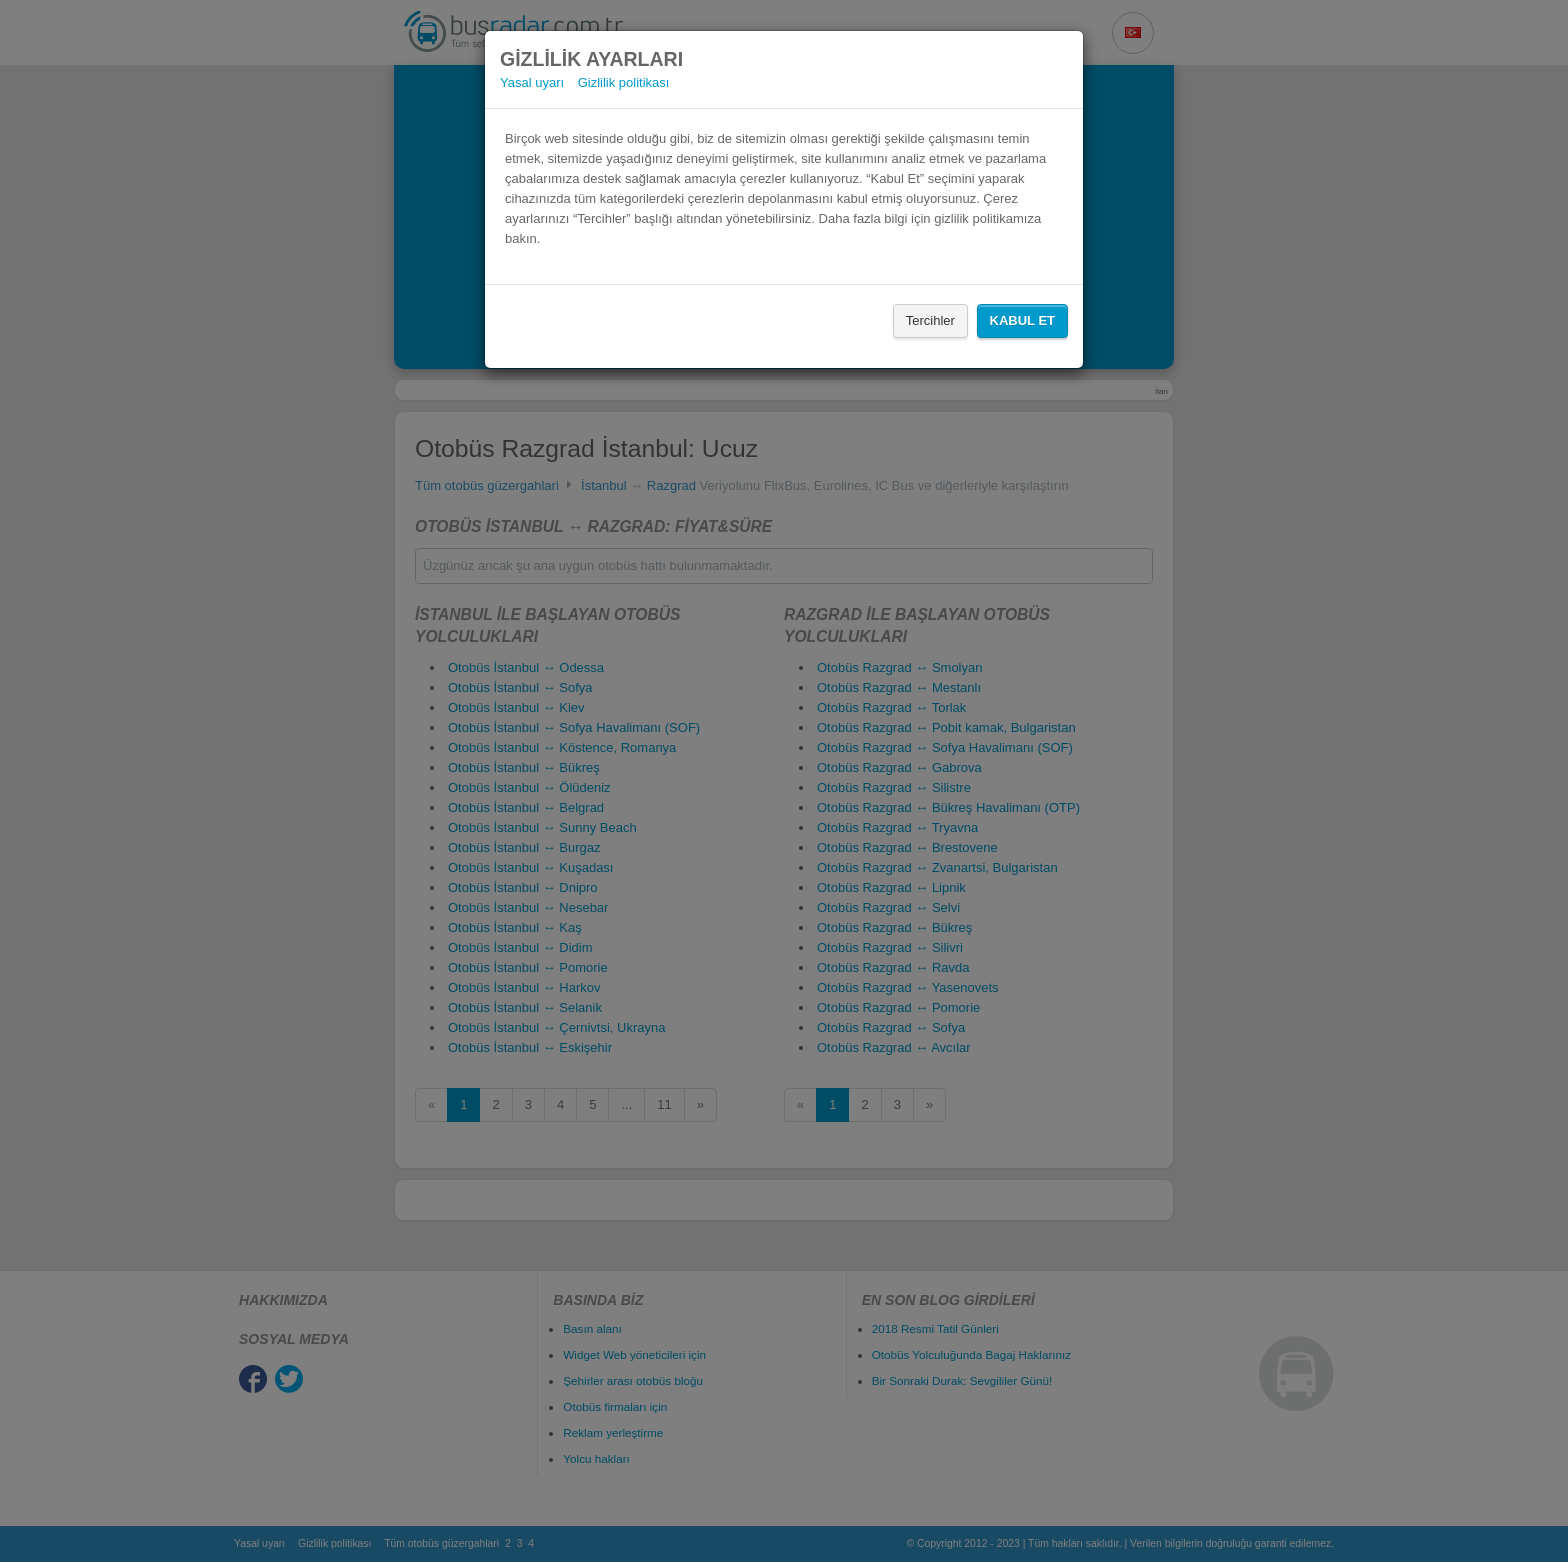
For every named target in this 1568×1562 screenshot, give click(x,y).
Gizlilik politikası (624, 82)
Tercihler (930, 320)
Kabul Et (1022, 320)
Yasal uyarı (532, 82)
